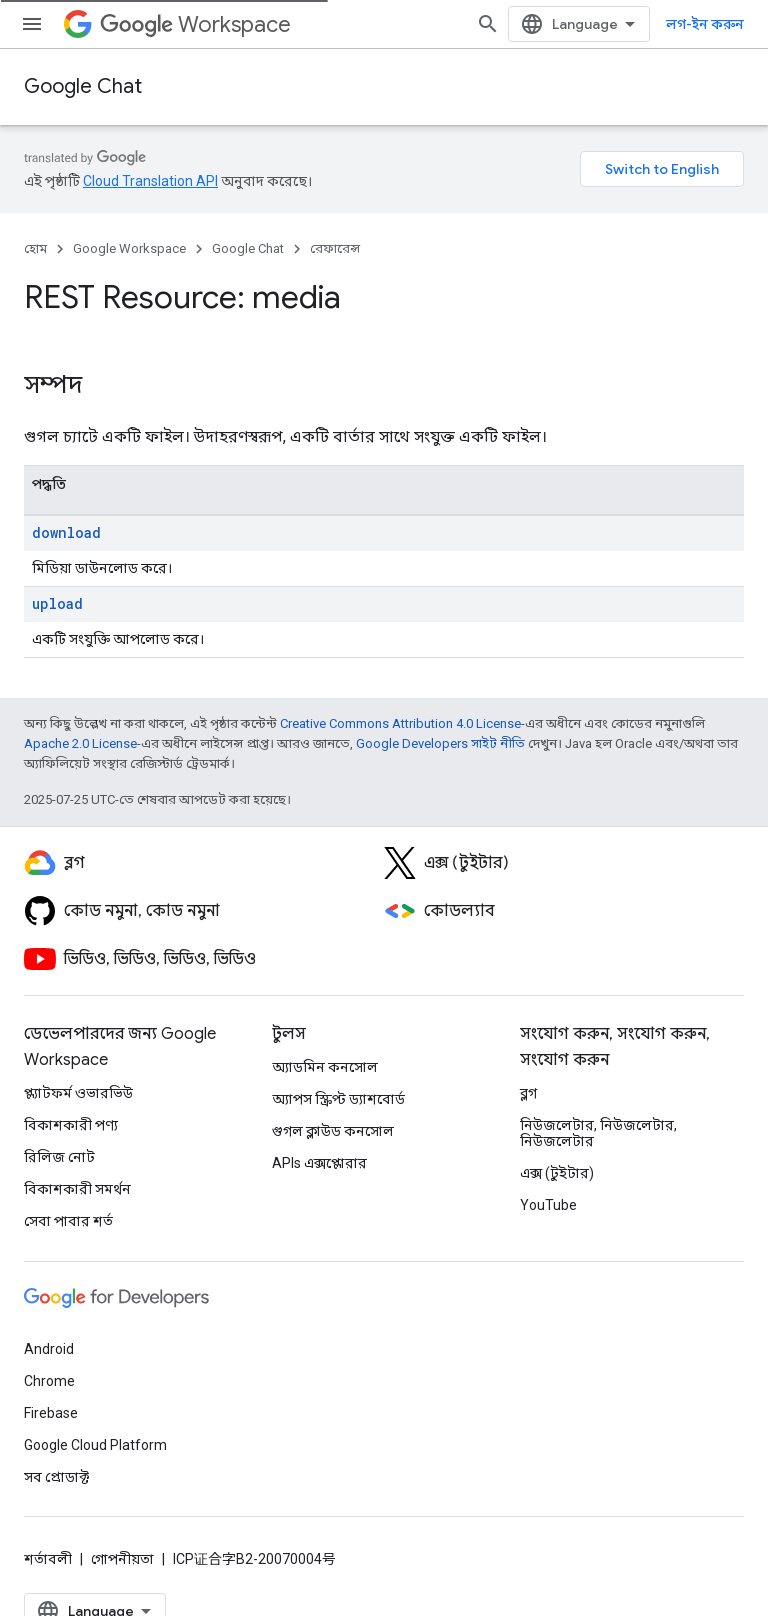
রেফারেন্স (335, 248)
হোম (35, 248)
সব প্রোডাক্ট (56, 1477)
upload (57, 603)
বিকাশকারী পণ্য (71, 1125)
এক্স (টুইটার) (557, 1173)
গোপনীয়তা (122, 1559)
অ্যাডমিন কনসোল (325, 1067)
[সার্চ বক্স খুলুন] (488, 24)
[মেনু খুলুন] (32, 24)
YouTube (548, 1205)
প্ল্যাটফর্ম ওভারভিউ (78, 1093)
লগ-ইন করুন (705, 24)
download (66, 532)
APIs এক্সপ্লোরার (319, 1163)
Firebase (51, 1413)
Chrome (49, 1381)
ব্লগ (528, 1093)
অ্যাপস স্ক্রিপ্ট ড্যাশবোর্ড (338, 1099)
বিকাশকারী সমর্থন (77, 1189)
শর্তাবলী (48, 1559)
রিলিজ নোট (59, 1157)
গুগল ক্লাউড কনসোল (333, 1131)
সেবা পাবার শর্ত (68, 1221)
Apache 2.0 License (80, 743)
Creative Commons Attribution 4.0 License (400, 723)
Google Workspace (129, 248)
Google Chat (83, 86)
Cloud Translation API (150, 181)
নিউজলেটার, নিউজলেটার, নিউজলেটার (598, 1133)
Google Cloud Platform (95, 1445)
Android (49, 1349)
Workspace (195, 24)
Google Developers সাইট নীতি (440, 743)
